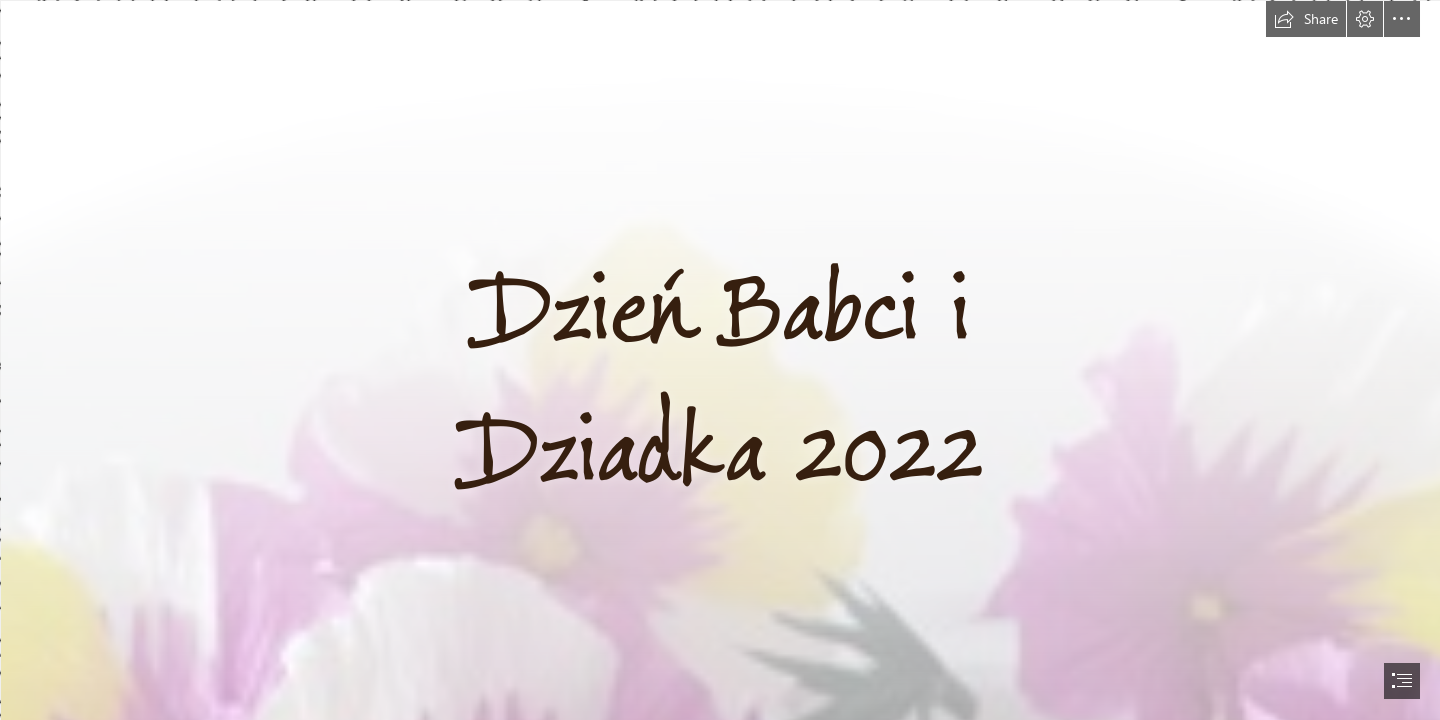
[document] (720, 360)
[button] (1306, 19)
